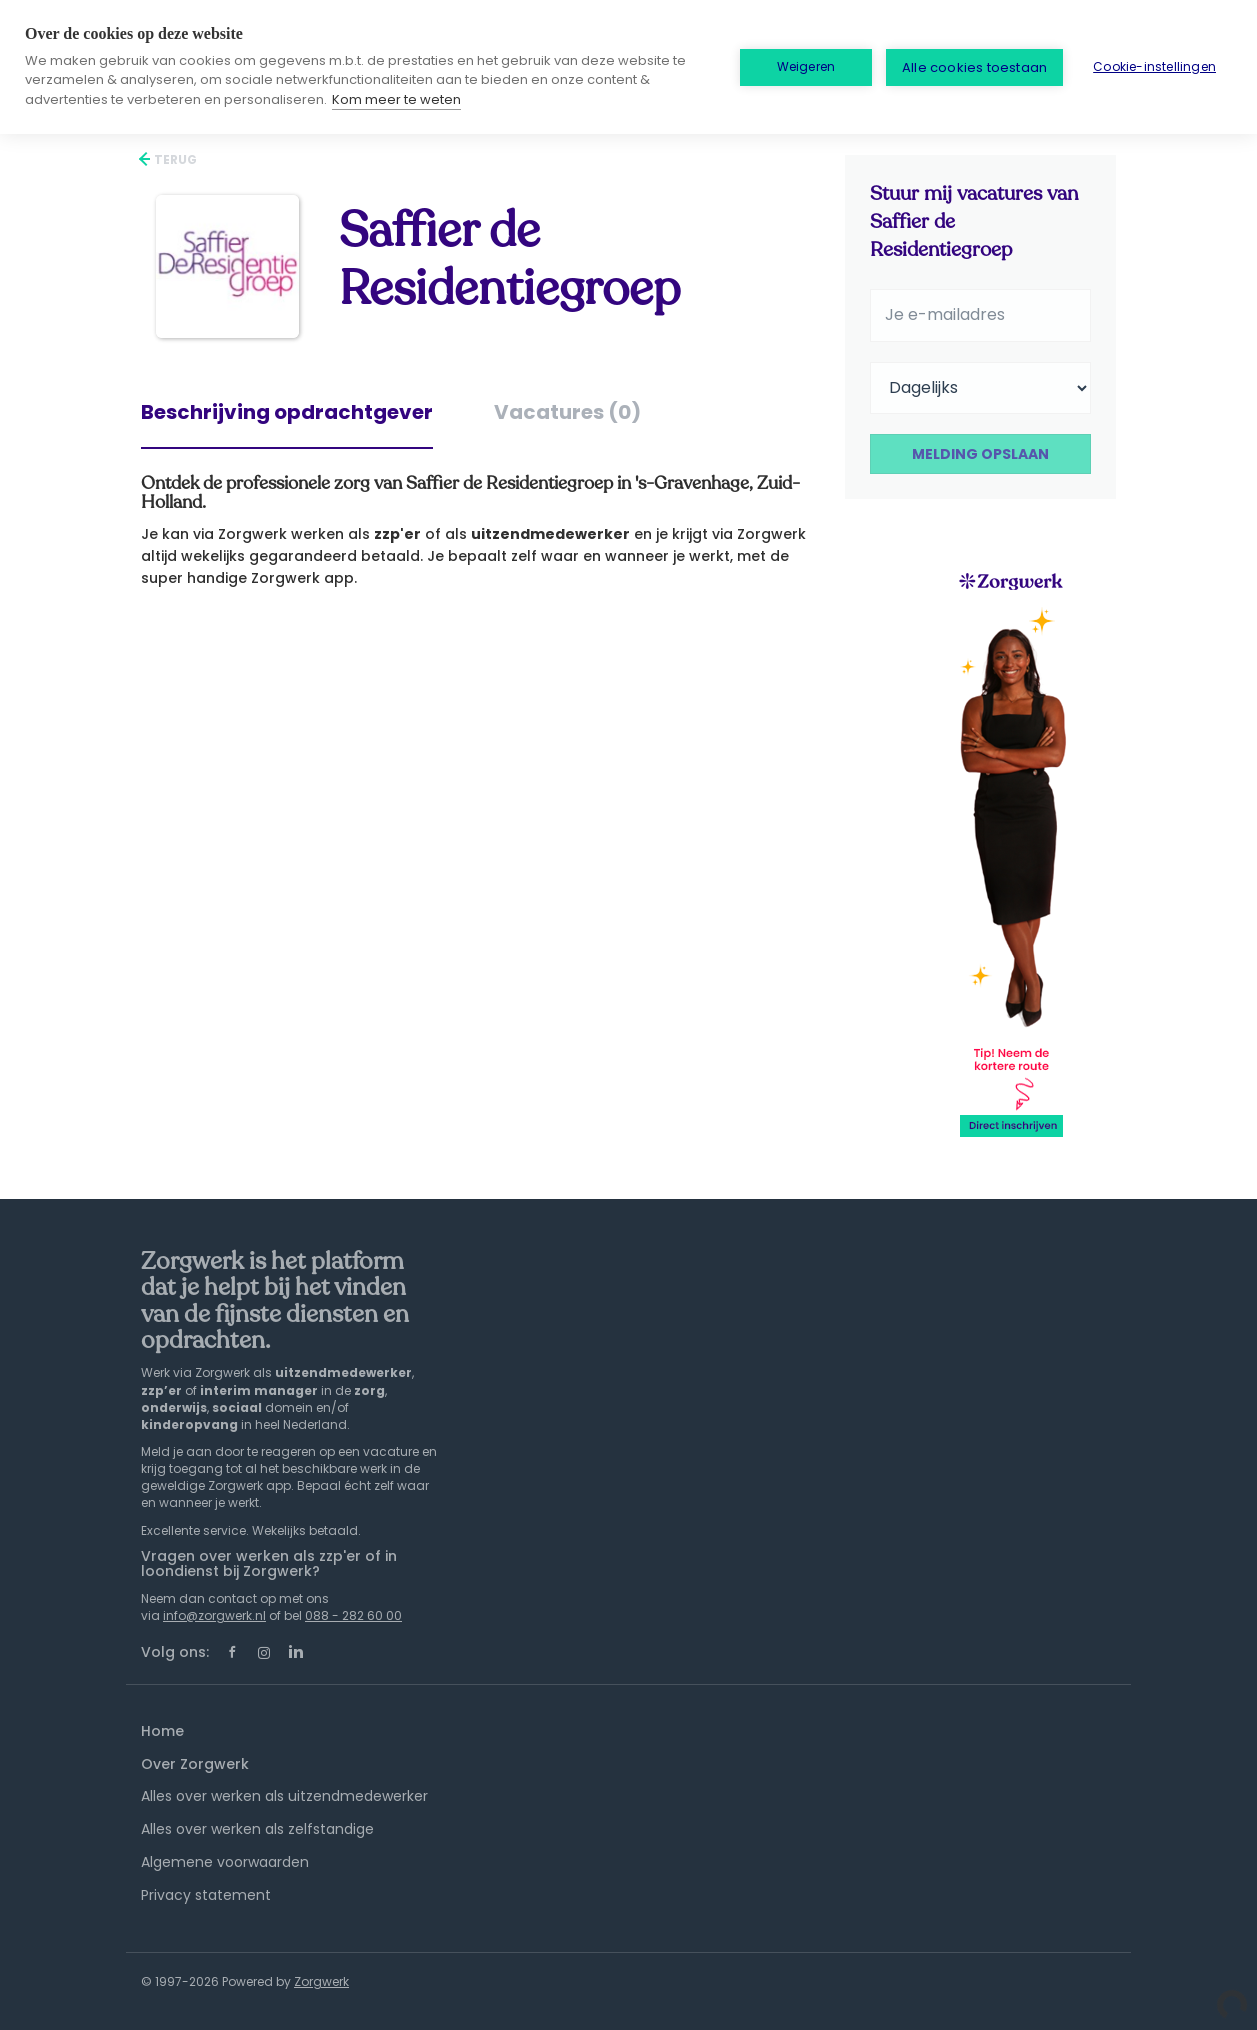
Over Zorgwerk (195, 1764)
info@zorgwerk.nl (214, 1615)
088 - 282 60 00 (353, 1615)
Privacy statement (206, 1895)
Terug (174, 159)
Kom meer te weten (396, 99)
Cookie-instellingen (1154, 66)
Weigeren (806, 66)
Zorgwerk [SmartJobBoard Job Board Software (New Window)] (321, 1981)
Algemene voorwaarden (225, 1862)
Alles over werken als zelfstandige (257, 1829)
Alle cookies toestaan (974, 67)
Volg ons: (175, 1652)
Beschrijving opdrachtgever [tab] (287, 412)
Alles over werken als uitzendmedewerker (284, 1796)
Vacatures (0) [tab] (567, 412)
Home (162, 1731)
